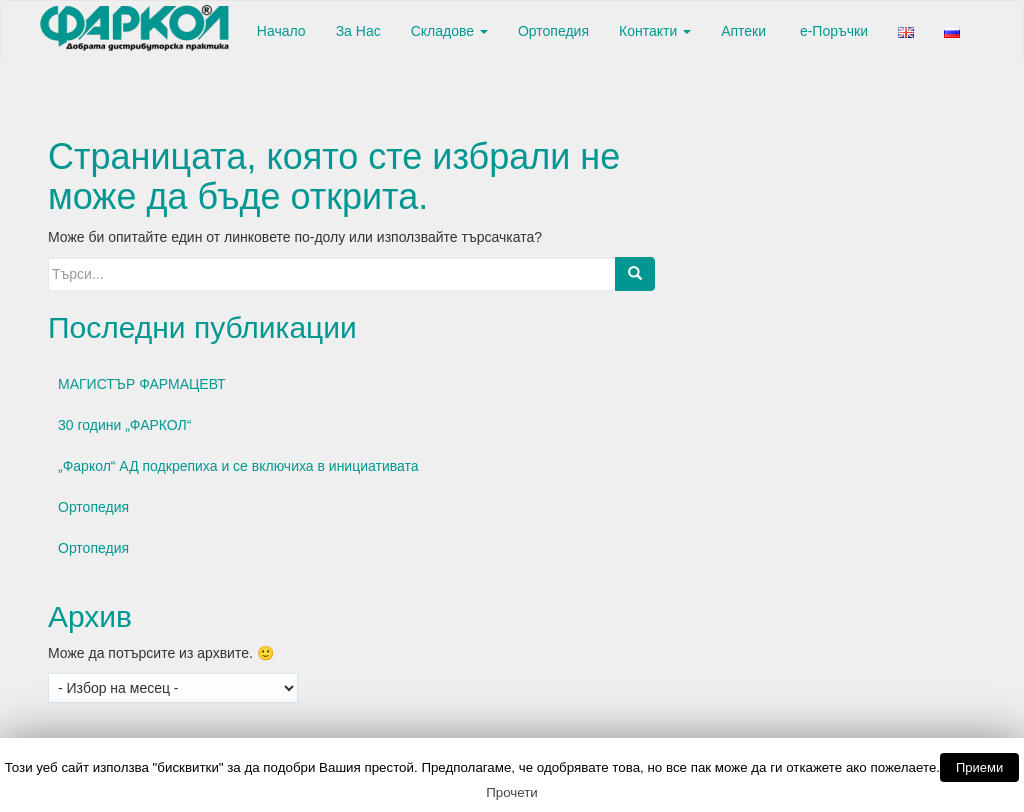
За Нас (358, 31)
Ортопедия (553, 31)
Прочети (512, 792)
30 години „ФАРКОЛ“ (124, 425)
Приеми (979, 767)
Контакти (655, 31)
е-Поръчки (832, 31)
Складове (449, 31)
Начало (279, 31)
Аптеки (743, 31)
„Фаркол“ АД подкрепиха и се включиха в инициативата (238, 466)
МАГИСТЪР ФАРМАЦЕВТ (142, 384)
